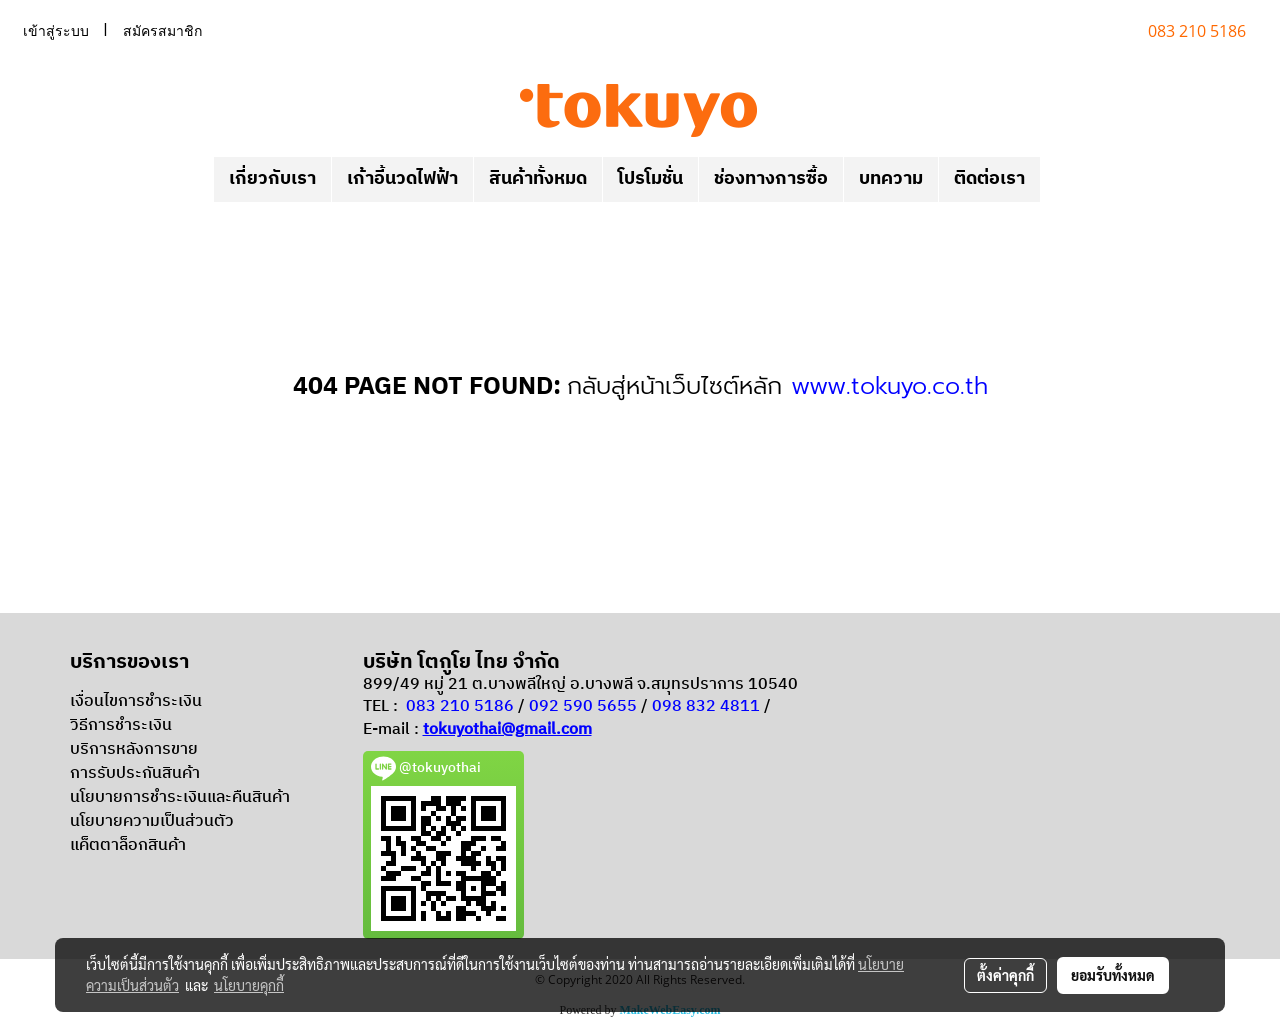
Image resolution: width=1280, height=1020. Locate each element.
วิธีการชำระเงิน (121, 725)
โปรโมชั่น (650, 179)
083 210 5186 (460, 706)
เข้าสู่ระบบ (56, 31)
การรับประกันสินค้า (135, 773)
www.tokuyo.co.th (889, 386)
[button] (1058, 180)
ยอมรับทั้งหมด (1113, 975)
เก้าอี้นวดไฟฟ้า (402, 179)
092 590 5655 (583, 706)
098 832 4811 (706, 706)
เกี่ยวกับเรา (272, 179)
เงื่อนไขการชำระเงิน (136, 701)
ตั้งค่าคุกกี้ (1005, 975)
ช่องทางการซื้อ (771, 179)
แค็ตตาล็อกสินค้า (128, 845)
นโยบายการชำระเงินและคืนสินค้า (180, 797)
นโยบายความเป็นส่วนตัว (152, 821)
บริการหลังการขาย (134, 749)
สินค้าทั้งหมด (538, 179)
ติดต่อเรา (989, 179)
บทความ (891, 179)
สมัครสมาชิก (162, 31)
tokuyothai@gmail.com (507, 729)
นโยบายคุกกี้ (249, 985)
